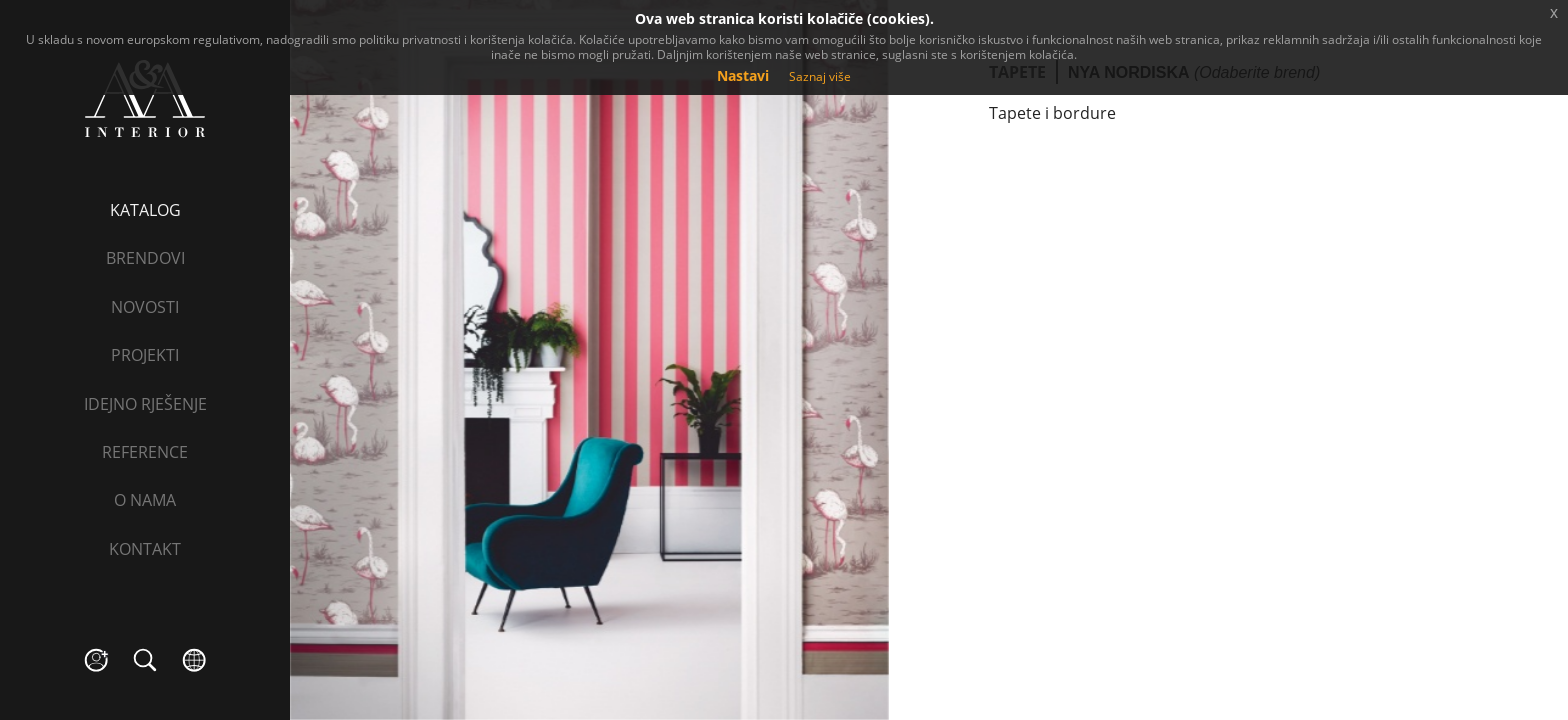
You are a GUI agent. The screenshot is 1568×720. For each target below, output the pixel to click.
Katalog (145, 210)
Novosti (145, 307)
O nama (145, 500)
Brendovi (145, 258)
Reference (145, 452)
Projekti (145, 355)
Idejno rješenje (145, 404)
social (96, 660)
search (145, 660)
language (194, 660)
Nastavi (743, 75)
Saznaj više (820, 76)
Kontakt (145, 549)
